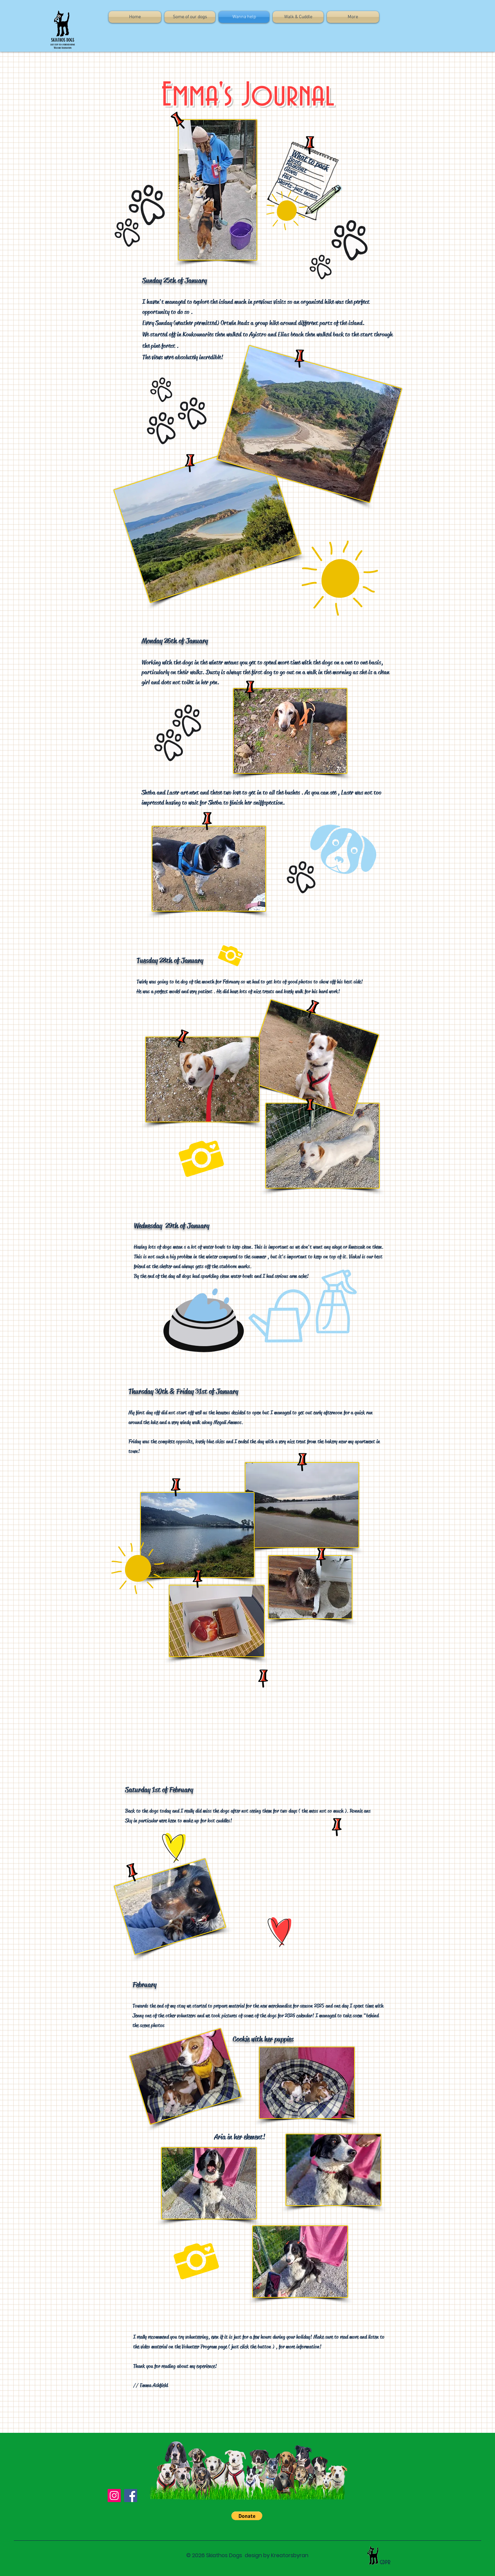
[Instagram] (114, 2495)
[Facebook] (130, 2495)
